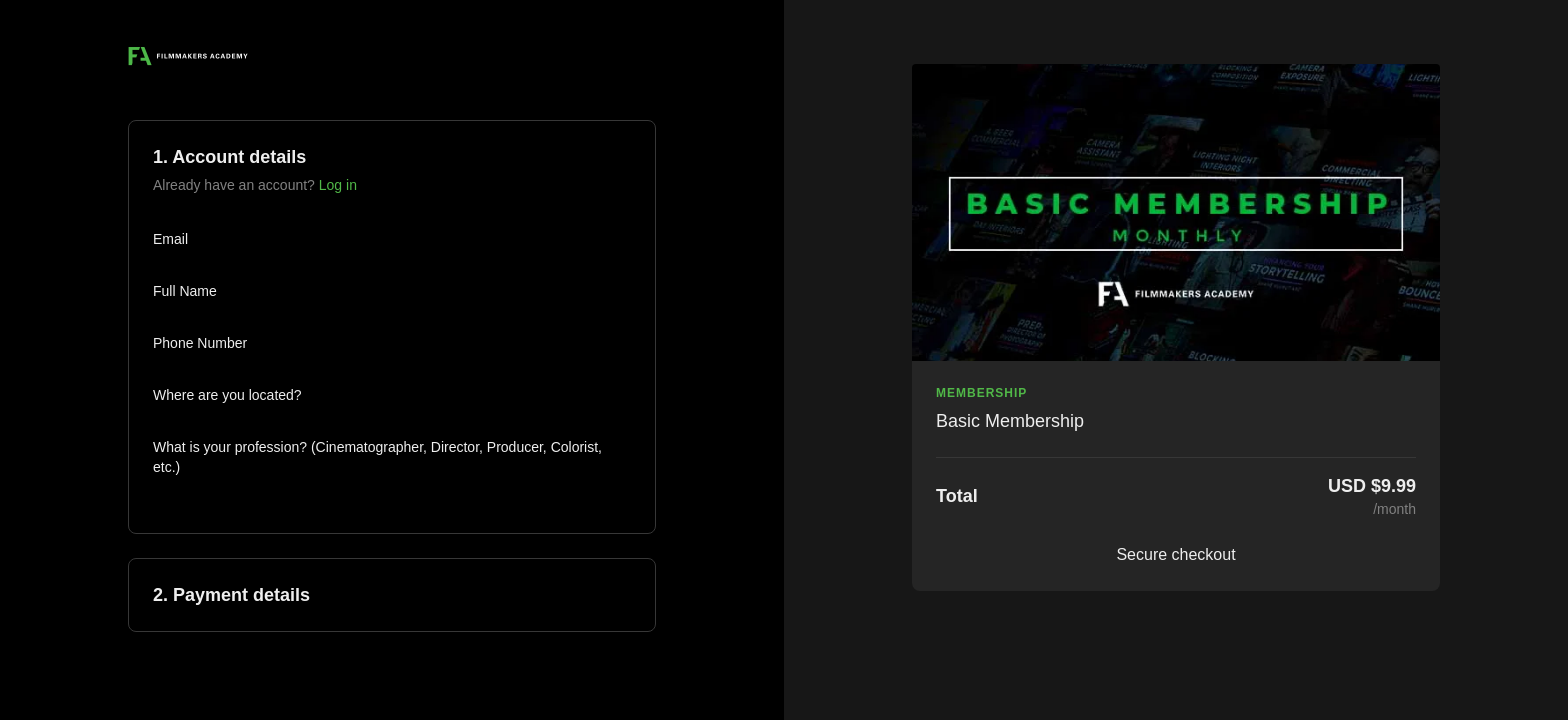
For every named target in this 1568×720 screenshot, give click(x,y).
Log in (338, 185)
